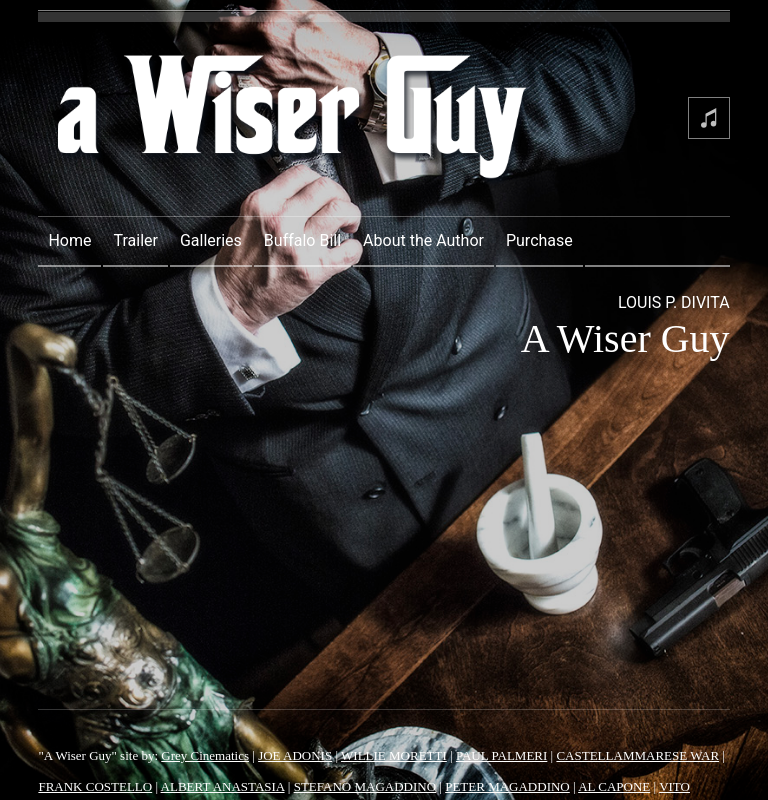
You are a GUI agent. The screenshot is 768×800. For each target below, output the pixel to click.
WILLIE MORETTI (394, 755)
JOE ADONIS (295, 755)
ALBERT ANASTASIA (223, 786)
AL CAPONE (614, 786)
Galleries (211, 240)
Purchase (539, 240)
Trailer (135, 240)
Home (69, 240)
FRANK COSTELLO (95, 786)
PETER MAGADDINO (507, 786)
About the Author (423, 240)
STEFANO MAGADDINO (365, 786)
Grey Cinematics (205, 755)
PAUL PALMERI (501, 755)
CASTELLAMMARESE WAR (637, 755)
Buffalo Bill (302, 240)
